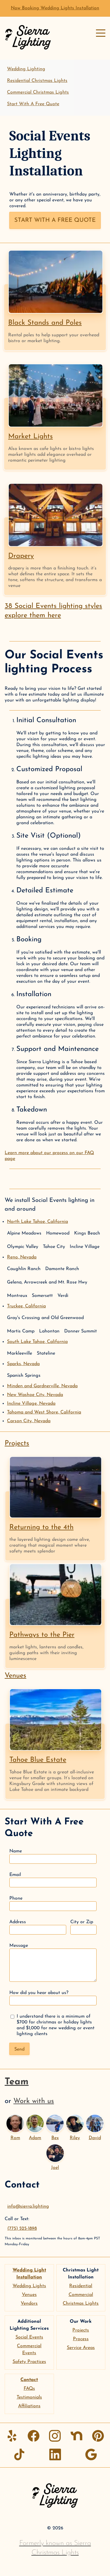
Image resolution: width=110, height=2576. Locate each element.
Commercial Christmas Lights (38, 92)
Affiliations (29, 2406)
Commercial (81, 2294)
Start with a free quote (55, 220)
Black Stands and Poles (45, 322)
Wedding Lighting (26, 69)
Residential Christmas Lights (37, 80)
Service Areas (81, 2347)
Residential (80, 2286)
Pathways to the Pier (41, 1634)
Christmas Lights (81, 2303)
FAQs (29, 2388)
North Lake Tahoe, (37, 1221)
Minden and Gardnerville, (42, 1386)
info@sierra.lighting (28, 2206)
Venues (15, 1675)
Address (37, 1927)
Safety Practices (29, 2361)
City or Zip (83, 1927)
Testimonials (29, 2397)
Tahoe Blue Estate (37, 1759)
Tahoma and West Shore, (44, 1412)
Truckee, (26, 1306)
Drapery (21, 556)
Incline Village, (31, 1403)
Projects (17, 1443)
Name (53, 1856)
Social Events (29, 2337)
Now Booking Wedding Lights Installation (55, 8)
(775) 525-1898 (22, 2228)
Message (53, 1962)
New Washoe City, (35, 1394)
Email (53, 1879)
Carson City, (28, 1421)
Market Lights (30, 436)
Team (17, 2082)
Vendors (29, 2303)
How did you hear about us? (53, 1998)
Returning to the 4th (41, 1527)
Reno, (21, 1257)
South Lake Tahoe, (37, 1341)
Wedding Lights (29, 2286)
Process (81, 2339)
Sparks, (23, 1364)
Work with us (33, 2101)
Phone (53, 1903)
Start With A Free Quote (33, 104)
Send (19, 2049)
